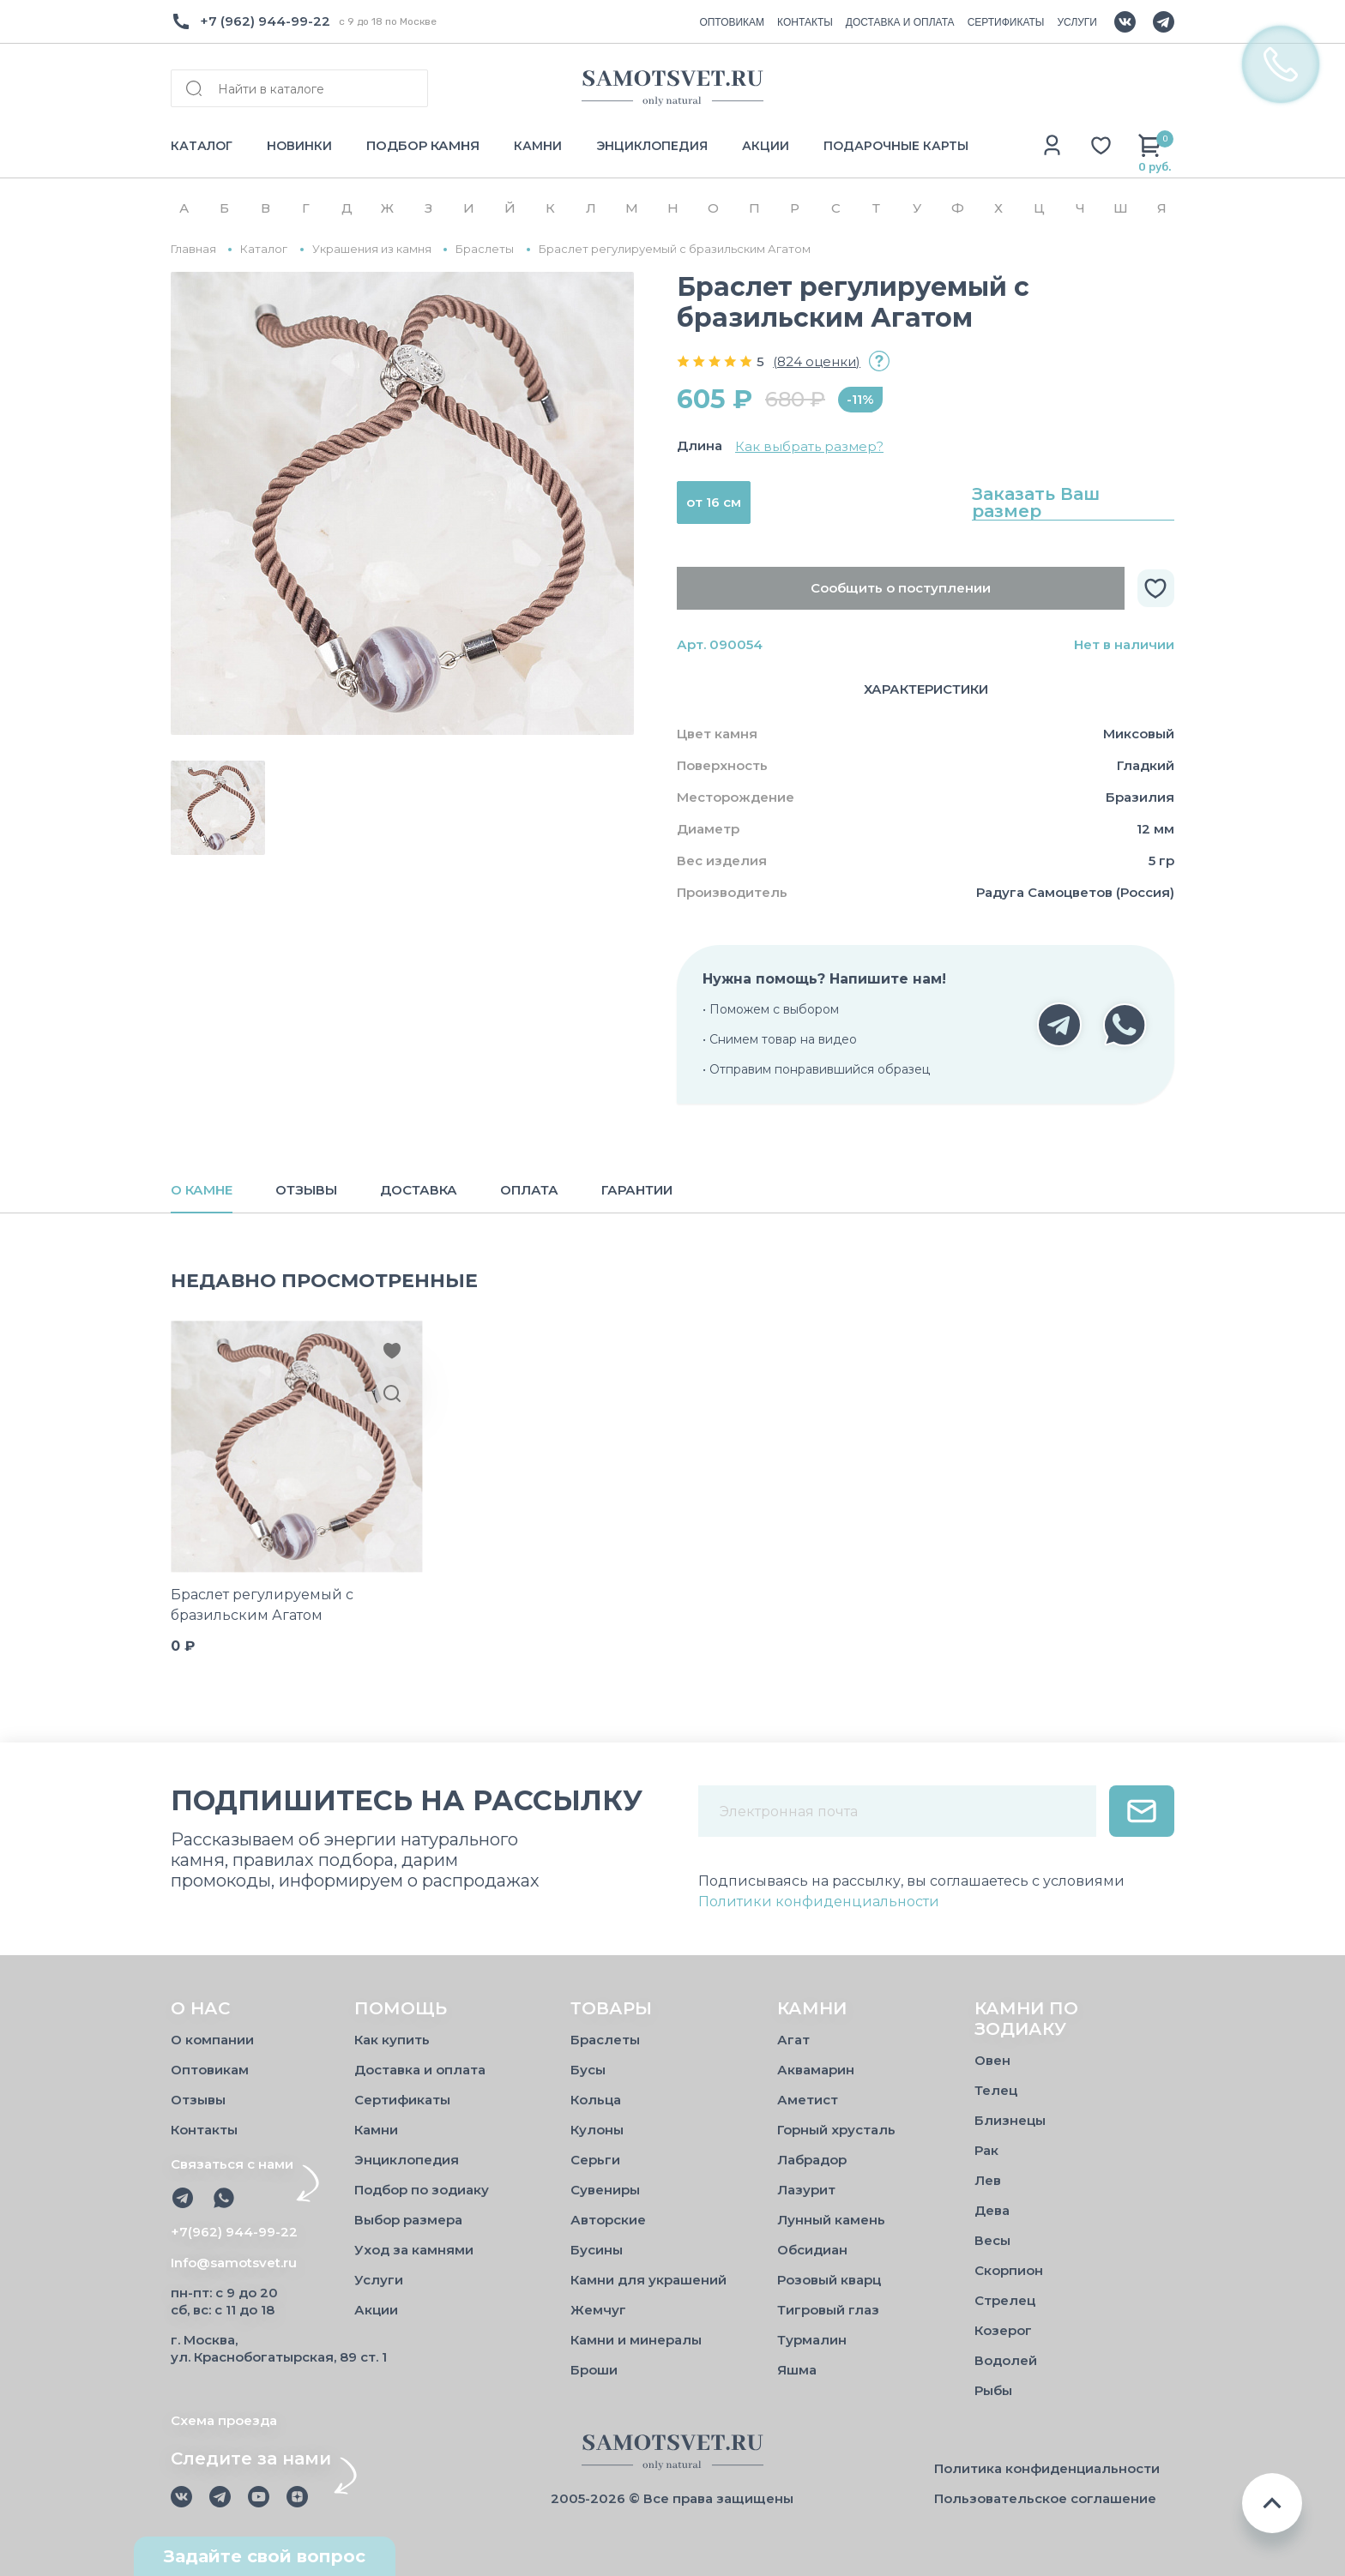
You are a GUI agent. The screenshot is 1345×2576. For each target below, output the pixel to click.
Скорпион (1008, 2270)
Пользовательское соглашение (1045, 2498)
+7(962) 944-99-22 (234, 2232)
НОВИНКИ (299, 146)
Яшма (797, 2370)
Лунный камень (831, 2220)
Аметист (807, 2099)
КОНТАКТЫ (805, 22)
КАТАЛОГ (201, 146)
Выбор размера (408, 2220)
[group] (402, 503)
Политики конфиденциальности (818, 1901)
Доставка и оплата (420, 2069)
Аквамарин (815, 2069)
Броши (594, 2370)
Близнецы (1010, 2120)
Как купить (392, 2039)
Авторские (608, 2220)
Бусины (596, 2250)
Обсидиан (812, 2250)
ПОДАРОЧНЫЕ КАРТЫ (895, 146)
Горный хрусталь (836, 2130)
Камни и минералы (636, 2340)
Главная (193, 249)
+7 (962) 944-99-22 (265, 21)
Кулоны (597, 2130)
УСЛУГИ (1077, 22)
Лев (987, 2180)
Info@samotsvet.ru (234, 2262)
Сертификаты (402, 2099)
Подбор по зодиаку (421, 2190)
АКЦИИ (765, 146)
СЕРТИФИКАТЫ (1006, 22)
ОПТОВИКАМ (731, 22)
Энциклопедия (406, 2160)
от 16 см (713, 502)
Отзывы (198, 2099)
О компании (212, 2039)
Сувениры (605, 2190)
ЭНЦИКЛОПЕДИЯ (652, 146)
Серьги (595, 2160)
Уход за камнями (413, 2250)
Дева (992, 2210)
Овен (992, 2060)
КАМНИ (538, 146)
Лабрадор (812, 2160)
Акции (376, 2310)
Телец (995, 2090)
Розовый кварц (829, 2280)
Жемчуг (598, 2310)
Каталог (263, 249)
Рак (986, 2150)
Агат (793, 2039)
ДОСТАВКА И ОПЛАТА (900, 22)
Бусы (588, 2069)
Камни (376, 2130)
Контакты (204, 2130)
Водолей (1005, 2360)
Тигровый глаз (828, 2310)
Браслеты (484, 249)
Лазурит (806, 2190)
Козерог (1003, 2330)
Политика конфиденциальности (1047, 2468)
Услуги (378, 2280)
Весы (992, 2240)
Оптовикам (210, 2069)
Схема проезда (224, 2420)
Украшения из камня (371, 249)
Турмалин (812, 2340)
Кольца (595, 2099)
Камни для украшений (648, 2280)
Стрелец (1004, 2300)
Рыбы (993, 2390)
